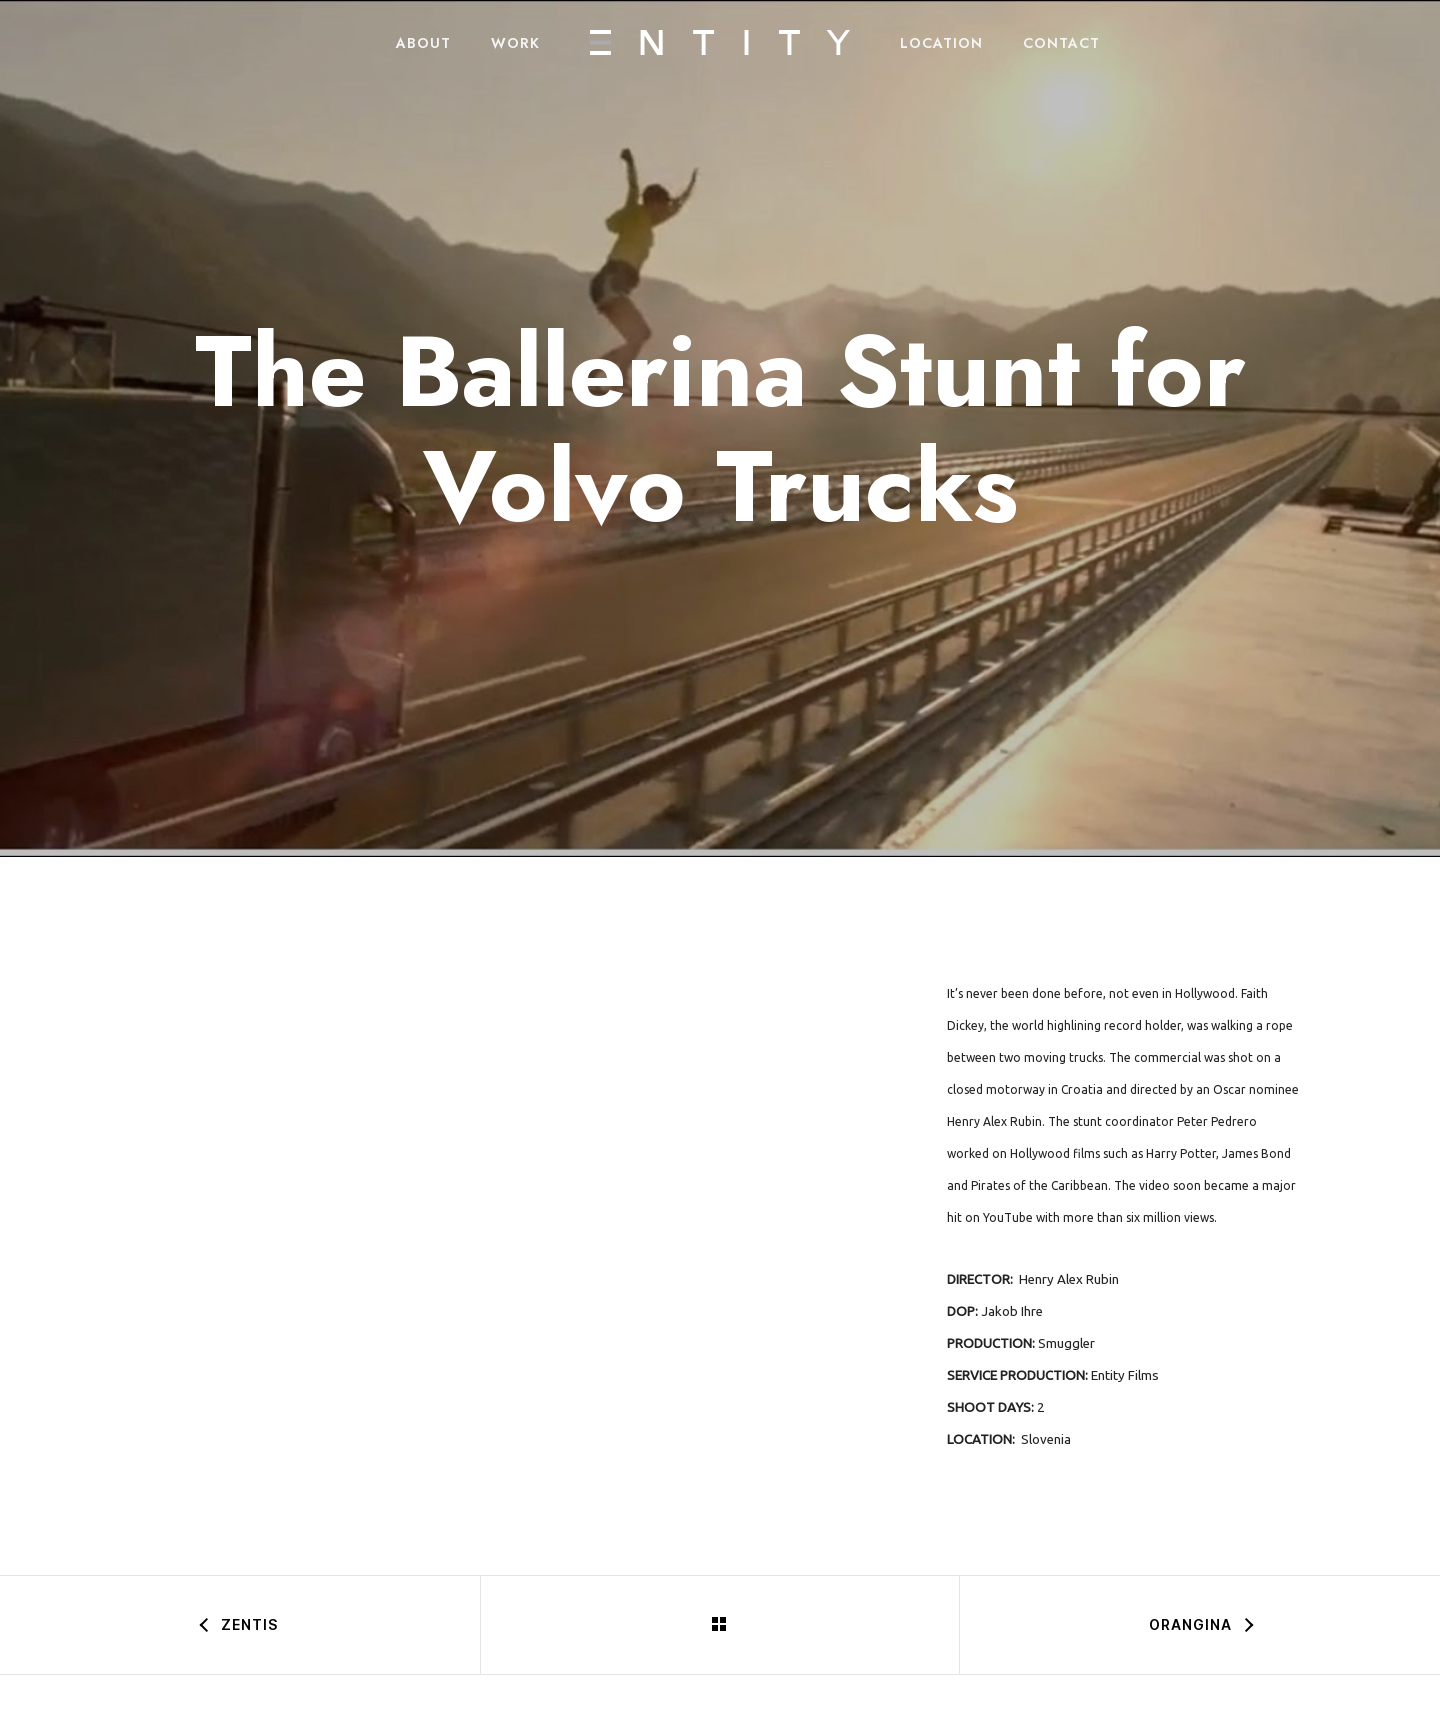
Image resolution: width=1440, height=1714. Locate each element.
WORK (515, 43)
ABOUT (423, 43)
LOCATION (941, 43)
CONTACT (1061, 43)
